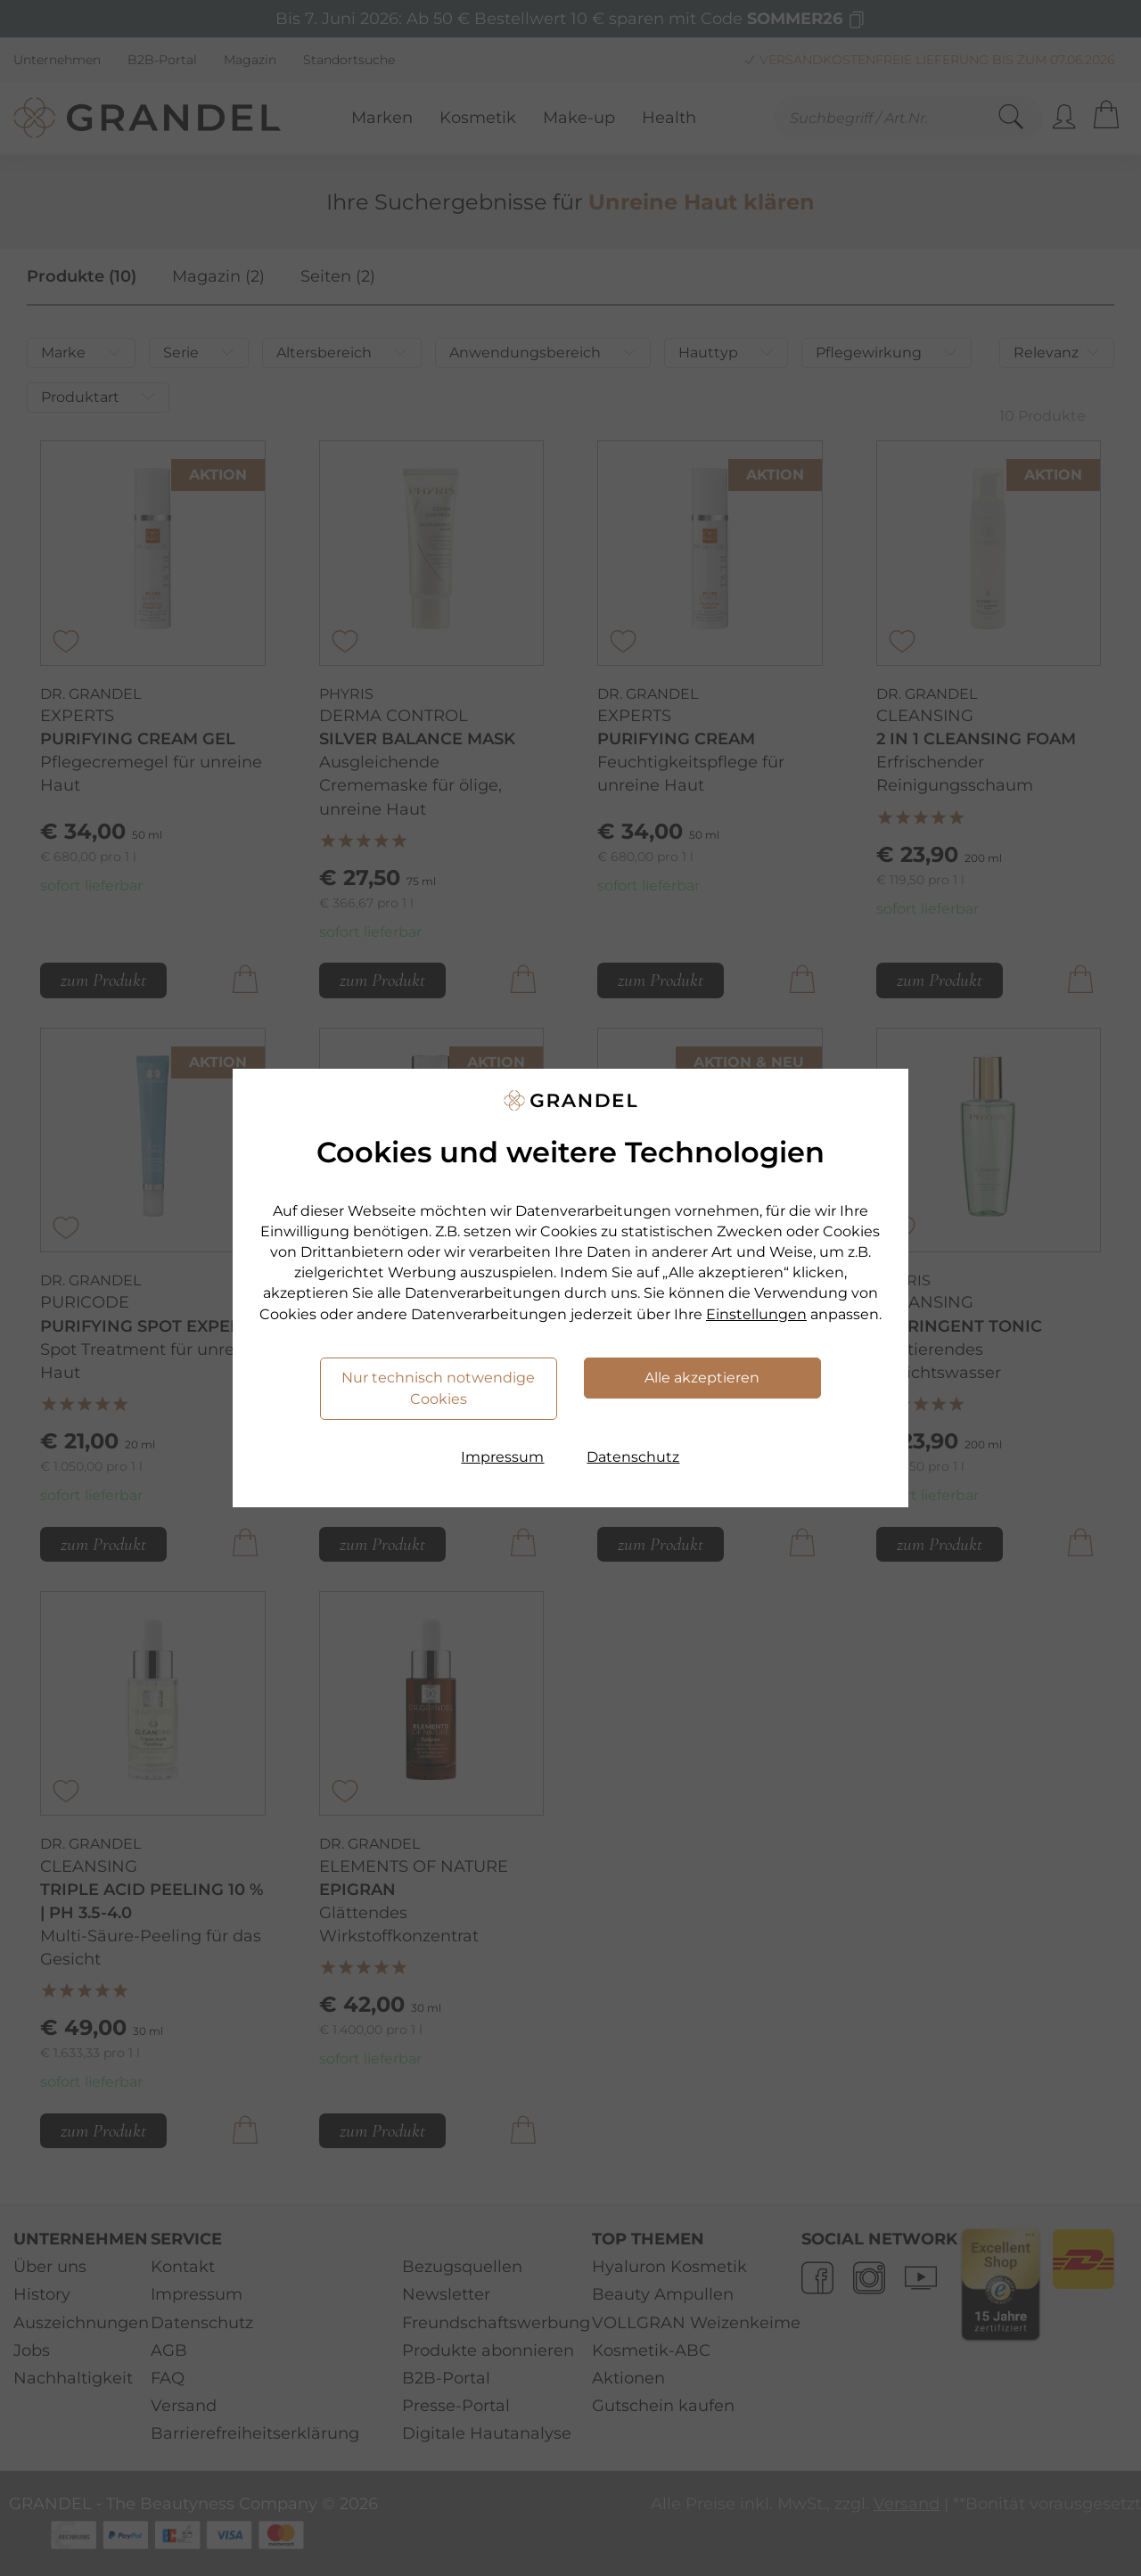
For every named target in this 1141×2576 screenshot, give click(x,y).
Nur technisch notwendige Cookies (438, 1388)
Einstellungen (756, 1314)
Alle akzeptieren (701, 1377)
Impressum (502, 1456)
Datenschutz (633, 1456)
